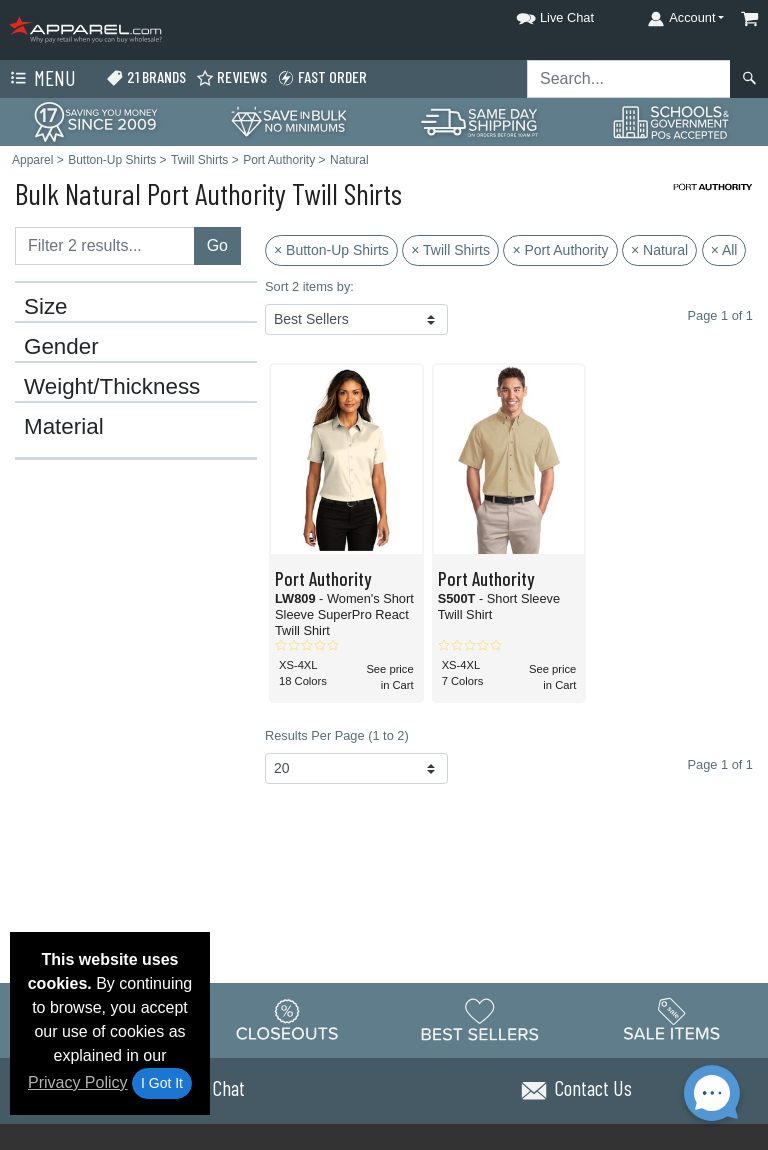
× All (724, 250)
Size (46, 307)
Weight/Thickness (112, 387)
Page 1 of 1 (720, 764)
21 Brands (146, 77)
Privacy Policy (78, 1082)
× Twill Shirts (450, 250)
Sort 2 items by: (309, 286)
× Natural (659, 250)
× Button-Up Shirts (331, 250)
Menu (41, 79)
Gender (61, 347)
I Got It (162, 1083)
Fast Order (322, 77)
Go (217, 245)
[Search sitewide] (629, 79)
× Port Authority (560, 250)
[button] (537, 14)
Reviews (231, 77)
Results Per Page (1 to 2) (337, 735)
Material (64, 427)
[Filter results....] (105, 246)
